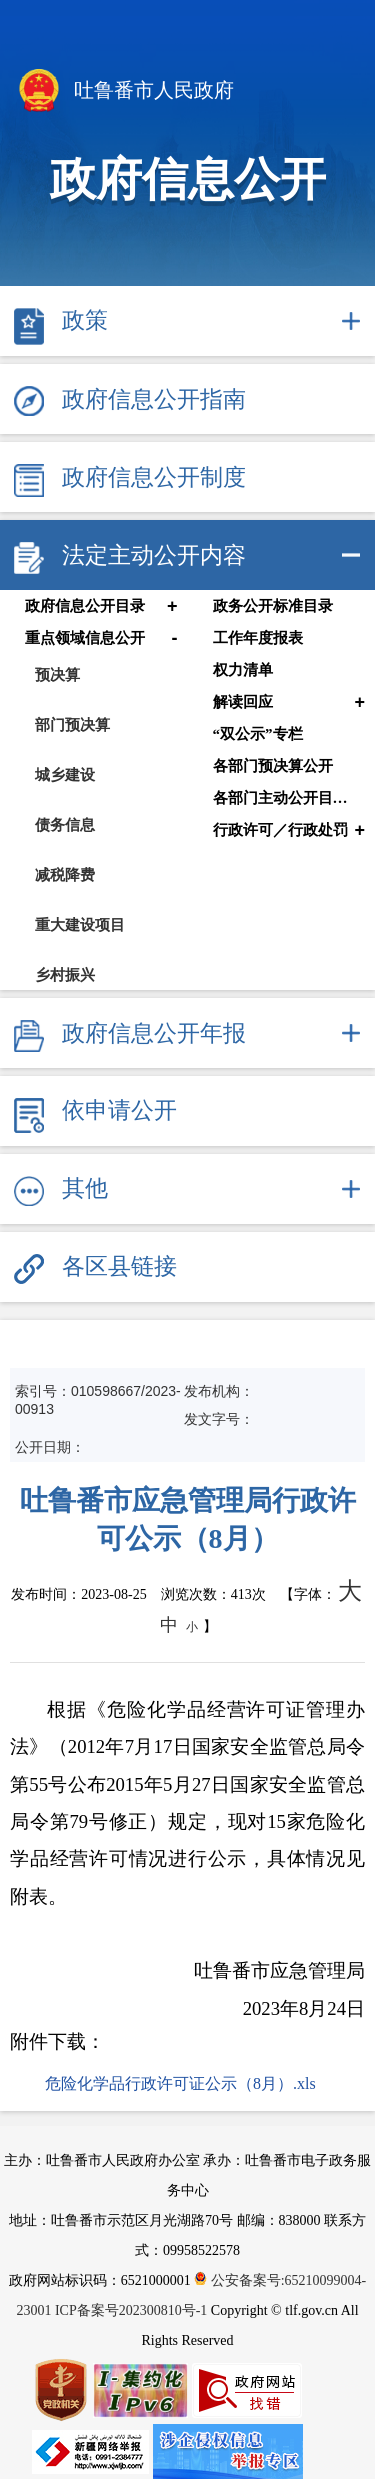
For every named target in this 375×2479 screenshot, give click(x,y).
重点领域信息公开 (85, 638)
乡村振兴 (65, 974)
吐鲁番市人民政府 (124, 92)
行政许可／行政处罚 (280, 830)
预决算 (57, 674)
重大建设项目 (80, 924)
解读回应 (243, 702)
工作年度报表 (258, 638)
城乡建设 (65, 774)
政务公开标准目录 (273, 606)
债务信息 (65, 824)
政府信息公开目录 (85, 606)
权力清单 (243, 670)
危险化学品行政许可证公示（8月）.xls (180, 2083)
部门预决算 (72, 724)
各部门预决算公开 (273, 766)
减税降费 (65, 874)
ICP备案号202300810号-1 (131, 2310)
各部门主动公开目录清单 (285, 798)
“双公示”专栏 (258, 734)
